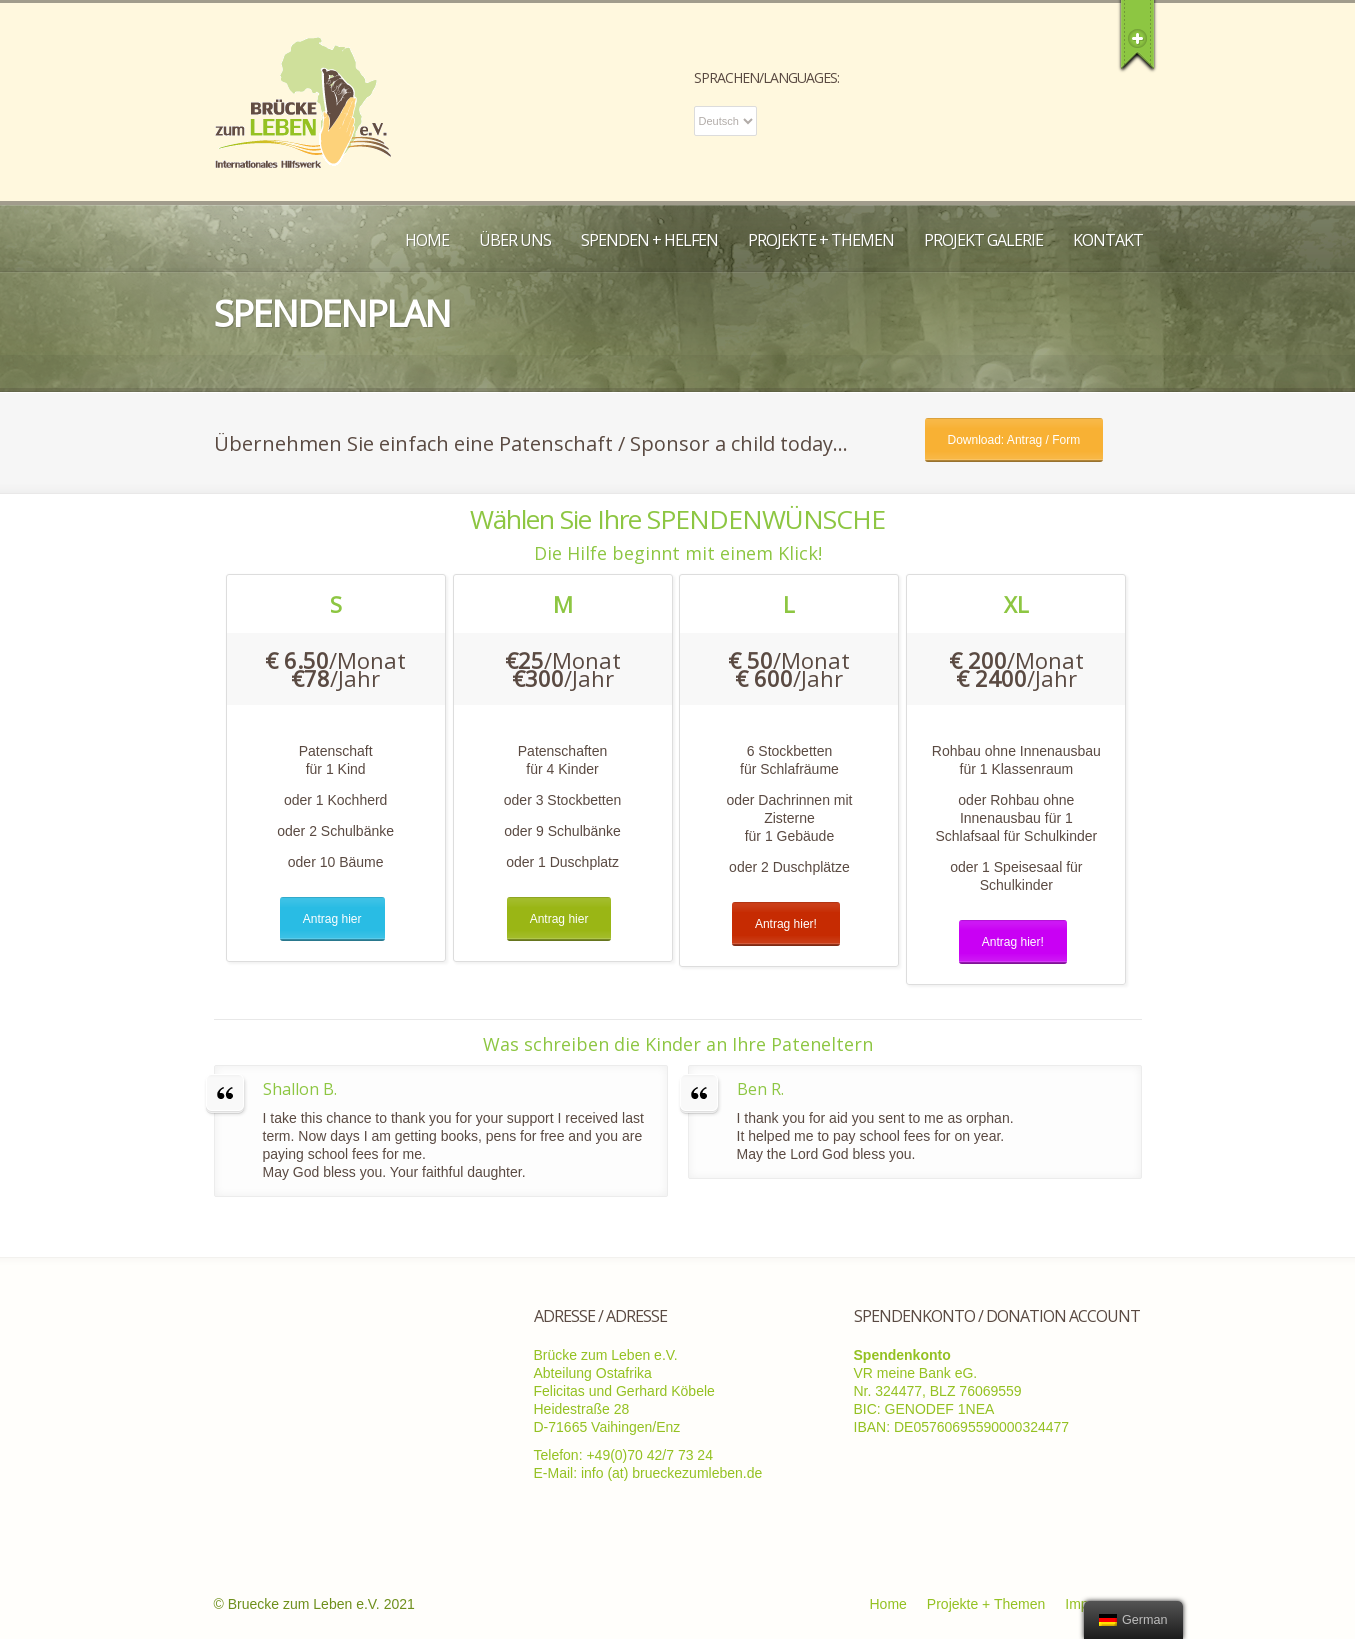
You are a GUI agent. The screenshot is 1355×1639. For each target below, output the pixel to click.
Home (427, 240)
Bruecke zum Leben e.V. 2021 (321, 1604)
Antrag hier (332, 919)
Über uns (515, 240)
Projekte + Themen (821, 240)
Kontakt (1108, 240)
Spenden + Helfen (649, 240)
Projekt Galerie (983, 240)
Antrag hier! (786, 924)
